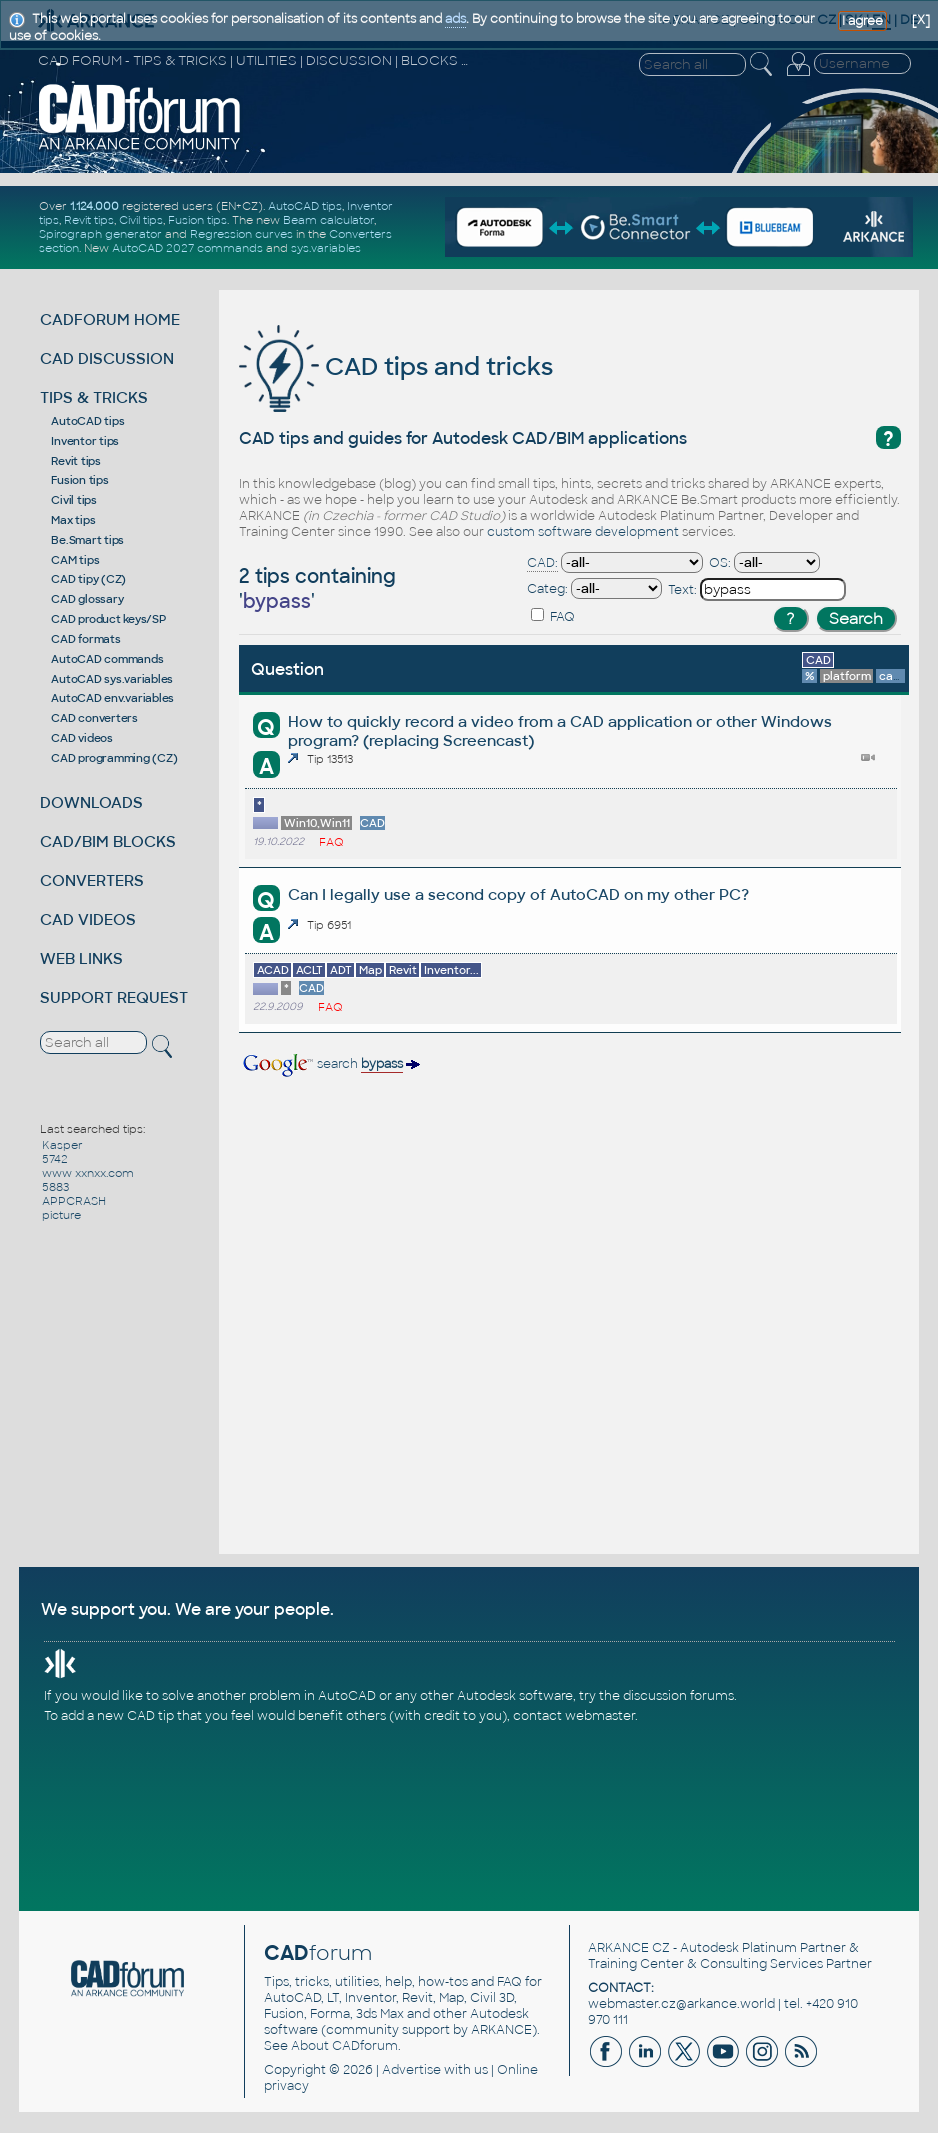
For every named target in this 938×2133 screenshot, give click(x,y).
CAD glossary (87, 599)
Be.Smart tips (87, 540)
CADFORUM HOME (110, 319)
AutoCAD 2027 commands (187, 248)
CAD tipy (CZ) (88, 579)
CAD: (542, 563)
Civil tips (141, 220)
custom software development (583, 532)
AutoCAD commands (107, 659)
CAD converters (94, 718)
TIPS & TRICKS (94, 397)
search (330, 1064)
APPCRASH (74, 1201)
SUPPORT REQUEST (114, 997)
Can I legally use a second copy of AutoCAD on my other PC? (518, 894)
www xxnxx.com (88, 1173)
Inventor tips (85, 441)
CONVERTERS (92, 880)
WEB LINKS (81, 958)
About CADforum (344, 2046)
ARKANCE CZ (629, 1948)
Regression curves (241, 234)
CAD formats (85, 639)
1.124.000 (94, 206)
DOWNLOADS (91, 802)
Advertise (411, 2070)
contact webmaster (574, 1716)
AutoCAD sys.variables (112, 679)
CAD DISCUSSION (107, 358)
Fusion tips (197, 220)
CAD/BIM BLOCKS (108, 841)
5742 (55, 1159)
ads (455, 19)
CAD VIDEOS (88, 919)
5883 (55, 1187)
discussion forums (678, 1696)
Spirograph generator (100, 234)
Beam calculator (328, 220)
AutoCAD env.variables (112, 698)
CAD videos (82, 738)
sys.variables (326, 248)
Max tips (73, 520)
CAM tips (75, 560)
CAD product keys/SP (108, 619)
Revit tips (89, 220)
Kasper (62, 1145)
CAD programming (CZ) (114, 758)
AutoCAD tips (305, 206)
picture (61, 1215)
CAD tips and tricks (396, 366)
